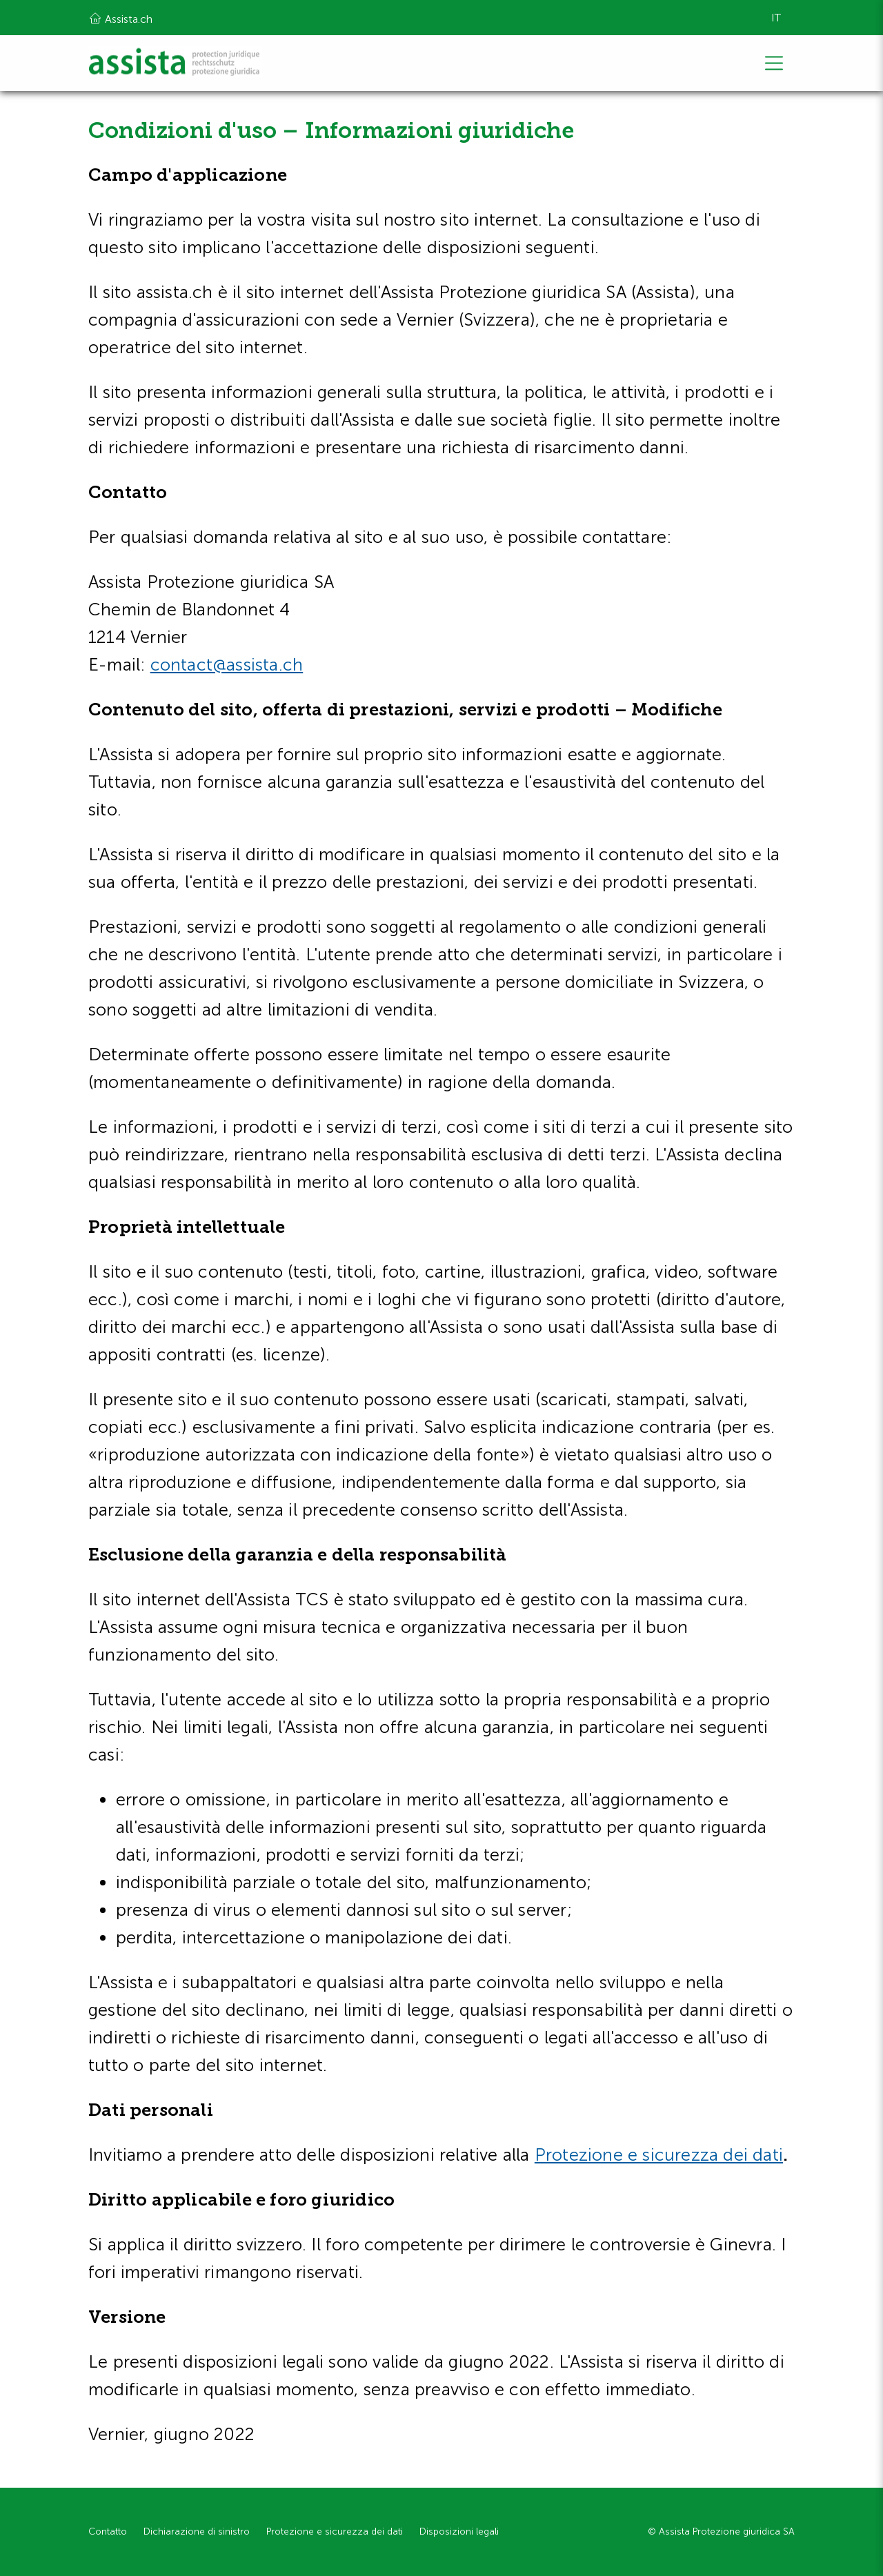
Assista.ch (120, 18)
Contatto (107, 2531)
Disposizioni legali (459, 2531)
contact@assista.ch (227, 664)
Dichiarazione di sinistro (196, 2531)
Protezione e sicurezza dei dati (659, 2155)
